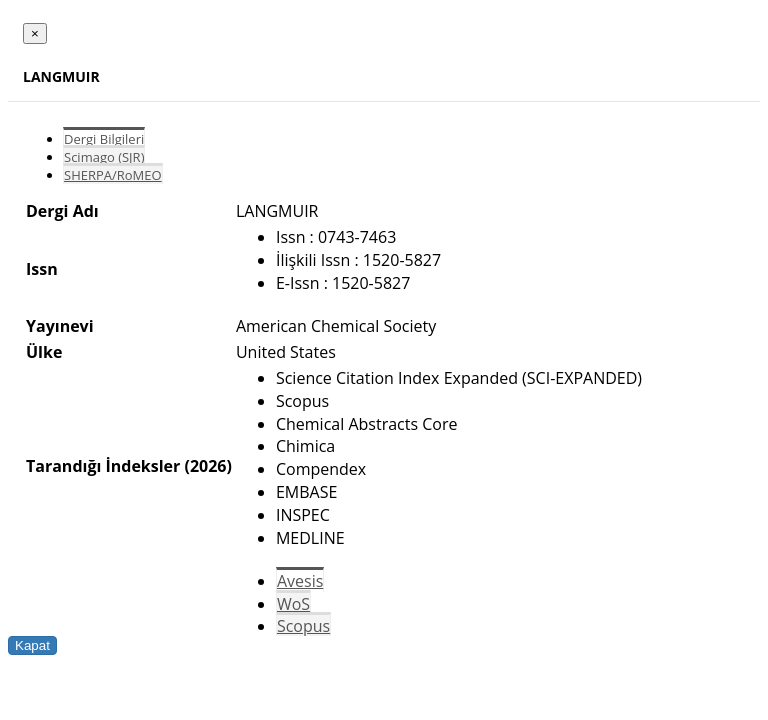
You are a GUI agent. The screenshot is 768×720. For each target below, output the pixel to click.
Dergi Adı (62, 211)
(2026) (207, 466)
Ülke (44, 352)
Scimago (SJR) (104, 157)
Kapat (32, 645)
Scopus (303, 626)
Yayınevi (60, 326)
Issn (42, 269)
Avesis (300, 581)
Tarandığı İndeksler (103, 466)
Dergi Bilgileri (104, 139)
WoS (293, 604)
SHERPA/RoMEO (113, 175)
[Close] (35, 33)
